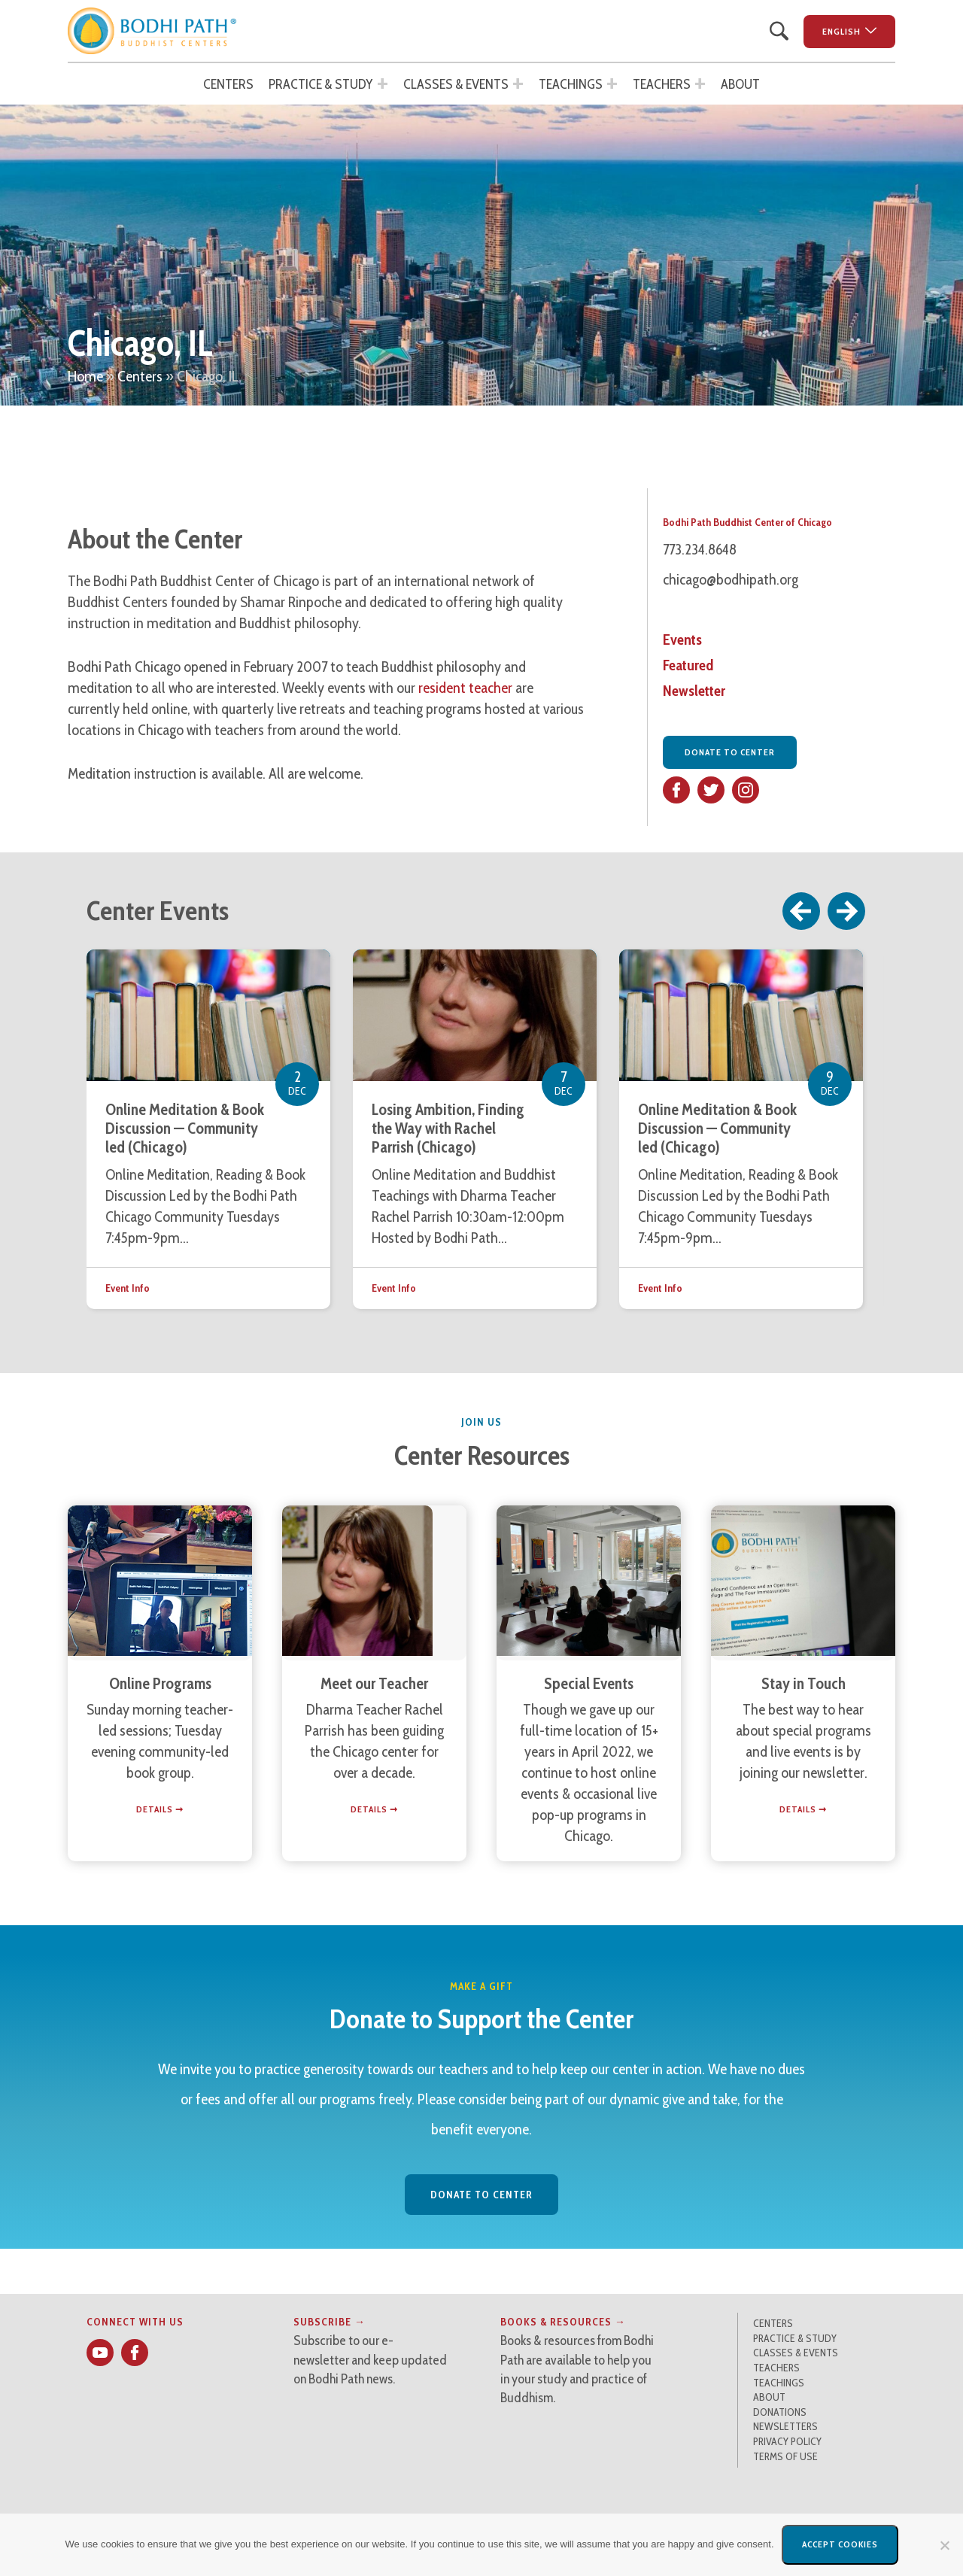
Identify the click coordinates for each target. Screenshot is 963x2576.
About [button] (740, 84)
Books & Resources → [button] (563, 2321)
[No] (944, 2545)
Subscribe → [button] (329, 2321)
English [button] (841, 31)
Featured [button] (688, 665)
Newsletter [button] (694, 691)
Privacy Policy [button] (787, 2441)
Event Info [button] (127, 1288)
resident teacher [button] (465, 688)
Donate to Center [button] (730, 752)
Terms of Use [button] (785, 2456)
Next (846, 911)
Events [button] (682, 639)
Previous (801, 911)
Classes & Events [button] (456, 84)
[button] (152, 31)
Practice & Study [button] (321, 84)
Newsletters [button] (785, 2426)
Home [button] (85, 376)
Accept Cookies (840, 2544)
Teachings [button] (571, 84)
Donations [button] (780, 2412)
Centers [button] (228, 84)
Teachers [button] (662, 84)
